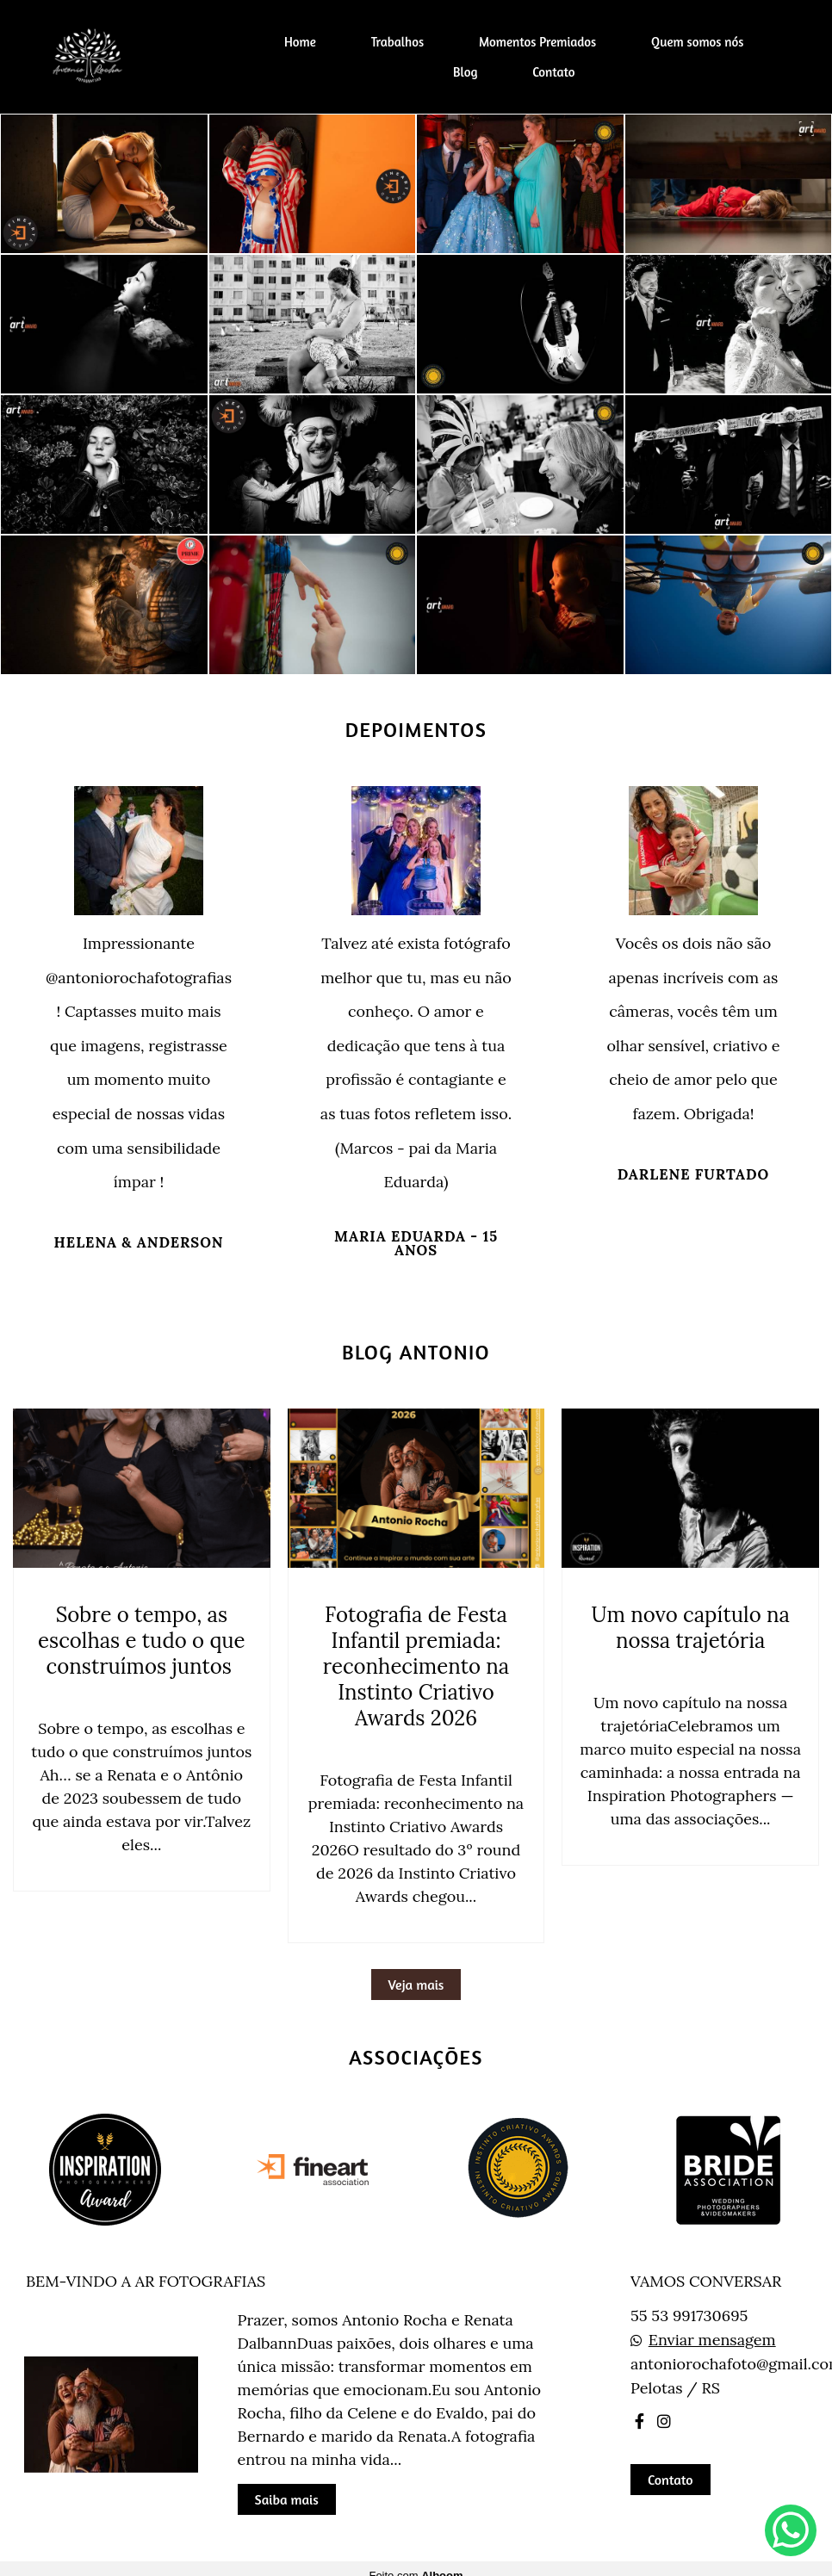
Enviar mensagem (712, 2340)
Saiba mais (287, 2499)
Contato (553, 72)
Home (300, 42)
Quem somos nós (697, 42)
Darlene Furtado (693, 1174)
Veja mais (416, 1984)
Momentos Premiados (537, 42)
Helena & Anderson (139, 1242)
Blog (465, 72)
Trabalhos (398, 42)
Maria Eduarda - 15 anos (416, 1243)
